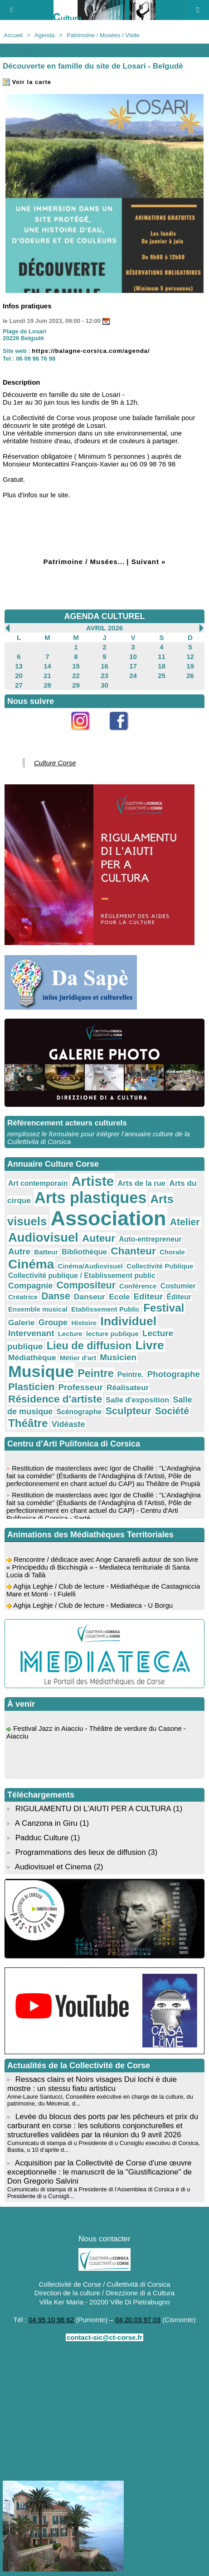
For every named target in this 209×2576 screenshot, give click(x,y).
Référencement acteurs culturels (67, 1123)
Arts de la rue (141, 1183)
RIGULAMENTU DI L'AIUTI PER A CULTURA (93, 1808)
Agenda (44, 35)
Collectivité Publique (160, 1266)
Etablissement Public (105, 1309)
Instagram (85, 735)
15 (76, 666)
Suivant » (148, 561)
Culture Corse (55, 763)
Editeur (148, 1296)
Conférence (138, 1286)
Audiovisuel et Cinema (54, 1867)
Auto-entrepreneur (150, 1239)
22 (76, 675)
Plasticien (31, 1386)
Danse (55, 1296)
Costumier (178, 1286)
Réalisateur (128, 1387)
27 (19, 685)
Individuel (128, 1321)
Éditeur (179, 1297)
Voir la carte (27, 82)
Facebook (124, 735)
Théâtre (28, 1423)
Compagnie (30, 1285)
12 (190, 656)
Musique (41, 1371)
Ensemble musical (38, 1309)
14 (47, 666)
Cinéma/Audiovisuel (90, 1266)
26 (190, 675)
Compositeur (86, 1285)
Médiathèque (32, 1357)
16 (104, 666)
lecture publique (112, 1334)
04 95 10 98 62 (51, 2319)
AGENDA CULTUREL (104, 616)
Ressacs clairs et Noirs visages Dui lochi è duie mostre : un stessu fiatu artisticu (92, 2084)
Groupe (53, 1322)
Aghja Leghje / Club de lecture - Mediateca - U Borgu (93, 1608)
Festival (163, 1308)
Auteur (98, 1238)
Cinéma (31, 1264)
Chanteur (133, 1251)
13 (19, 666)
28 (47, 685)
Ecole (119, 1296)
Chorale (172, 1252)
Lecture (70, 1334)
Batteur (46, 1252)
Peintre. (130, 1374)
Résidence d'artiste (55, 1399)
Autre (19, 1251)
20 (19, 675)
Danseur (89, 1296)
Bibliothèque (84, 1252)
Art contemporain (38, 1183)
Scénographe (79, 1412)
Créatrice (23, 1297)
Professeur (80, 1387)
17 (133, 666)
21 (47, 675)
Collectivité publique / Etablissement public (82, 1275)
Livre (149, 1345)
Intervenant (31, 1333)
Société (172, 1411)
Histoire (84, 1323)
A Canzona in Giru (46, 1823)
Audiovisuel (43, 1237)
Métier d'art (78, 1358)
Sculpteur (128, 1411)
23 (104, 675)
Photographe (173, 1374)
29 (76, 685)
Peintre (96, 1373)
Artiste (92, 1181)
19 (190, 666)
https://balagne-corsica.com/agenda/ (91, 350)
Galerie (21, 1322)
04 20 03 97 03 (137, 2319)
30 (104, 685)
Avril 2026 (104, 628)
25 (161, 675)
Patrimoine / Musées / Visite (103, 35)
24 (133, 675)
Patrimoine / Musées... (84, 561)
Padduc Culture (41, 1837)
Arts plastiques (90, 1197)
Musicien (118, 1357)
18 (161, 666)
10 (133, 656)
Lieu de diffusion (89, 1346)
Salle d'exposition (137, 1400)
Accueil (13, 35)
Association (108, 1218)
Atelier (185, 1222)
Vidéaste (68, 1424)
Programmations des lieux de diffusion (80, 1852)
